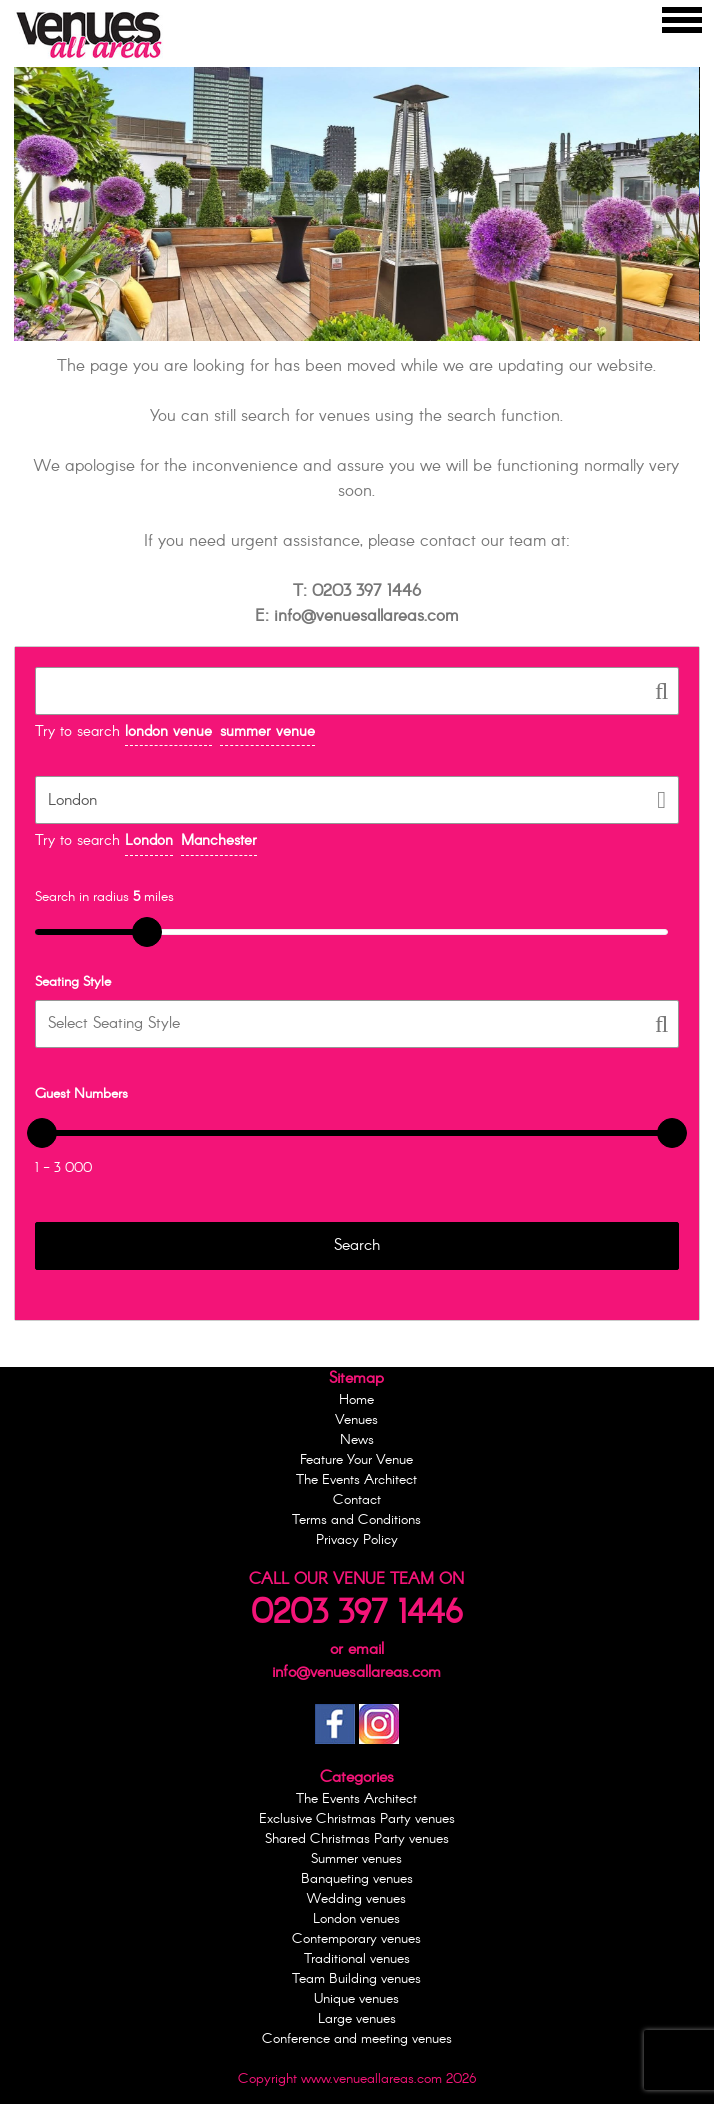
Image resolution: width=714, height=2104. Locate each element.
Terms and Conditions (356, 1520)
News (357, 1440)
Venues (356, 1420)
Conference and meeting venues (357, 2039)
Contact (357, 1500)
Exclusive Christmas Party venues (357, 1819)
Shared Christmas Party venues (357, 1839)
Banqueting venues (357, 1879)
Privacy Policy (357, 1540)
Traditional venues (357, 1959)
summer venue (267, 732)
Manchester (219, 841)
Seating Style (73, 982)
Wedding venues (356, 1899)
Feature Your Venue (356, 1460)
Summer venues (356, 1859)
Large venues (357, 2019)
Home (356, 1400)
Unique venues (356, 1999)
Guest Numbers (81, 1094)
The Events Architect (356, 1480)
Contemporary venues (356, 1939)
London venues (356, 1919)
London (149, 841)
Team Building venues (356, 1979)
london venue (168, 732)
